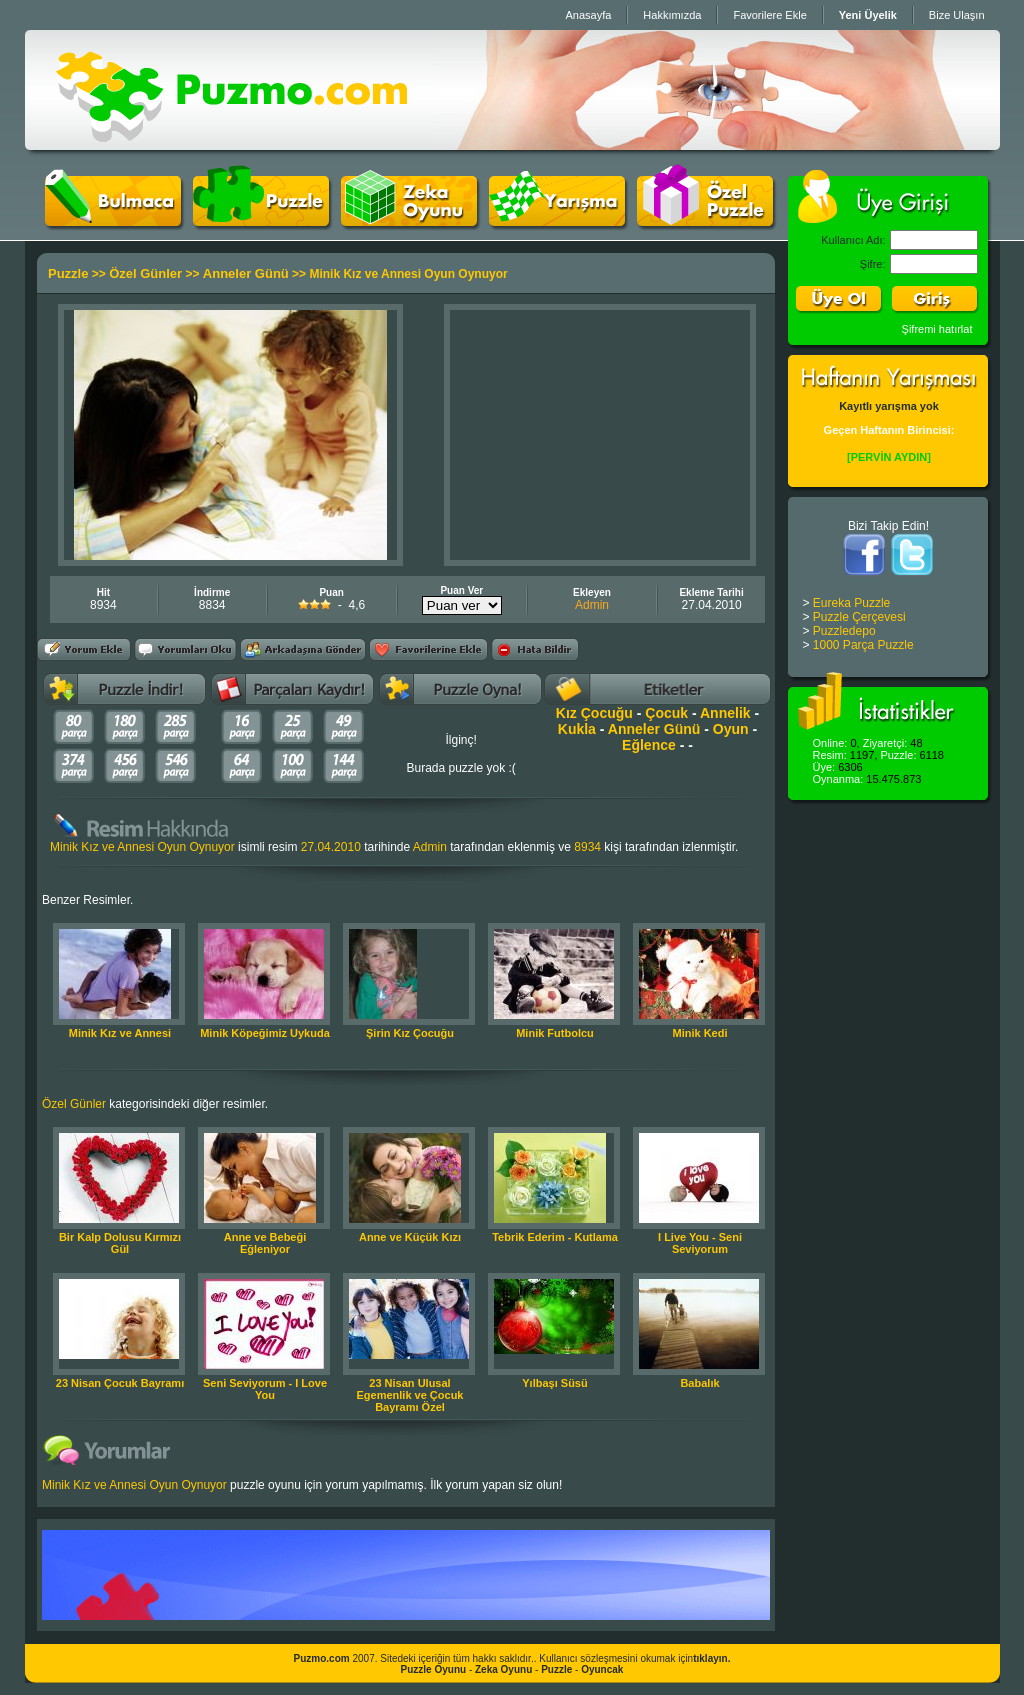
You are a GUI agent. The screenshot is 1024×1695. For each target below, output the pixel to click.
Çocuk (666, 713)
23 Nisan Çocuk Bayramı (120, 1383)
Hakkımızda (672, 15)
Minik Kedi (699, 1033)
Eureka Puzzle (851, 603)
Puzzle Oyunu (434, 1669)
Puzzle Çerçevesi (859, 617)
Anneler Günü (246, 273)
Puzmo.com (322, 1658)
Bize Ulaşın (957, 15)
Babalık (699, 1383)
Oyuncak (602, 1669)
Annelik (725, 713)
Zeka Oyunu (503, 1669)
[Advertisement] (600, 435)
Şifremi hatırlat (937, 329)
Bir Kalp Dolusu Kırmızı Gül (120, 1243)
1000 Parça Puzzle (863, 645)
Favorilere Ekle (769, 15)
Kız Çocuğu (594, 713)
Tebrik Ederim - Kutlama (555, 1237)
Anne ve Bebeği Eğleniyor (265, 1243)
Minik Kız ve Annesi (120, 1033)
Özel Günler (145, 273)
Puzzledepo (844, 631)
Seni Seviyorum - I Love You (265, 1389)
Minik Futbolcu (555, 1033)
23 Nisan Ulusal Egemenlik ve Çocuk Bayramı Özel (410, 1395)
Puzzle (68, 273)
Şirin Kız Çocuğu (410, 1033)
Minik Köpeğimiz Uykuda (265, 1033)
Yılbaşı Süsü (554, 1383)
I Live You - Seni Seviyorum (700, 1243)
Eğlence (649, 745)
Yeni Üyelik (868, 15)
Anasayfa (588, 15)
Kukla (577, 729)
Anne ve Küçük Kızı (410, 1237)
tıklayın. (711, 1658)
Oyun (731, 729)
